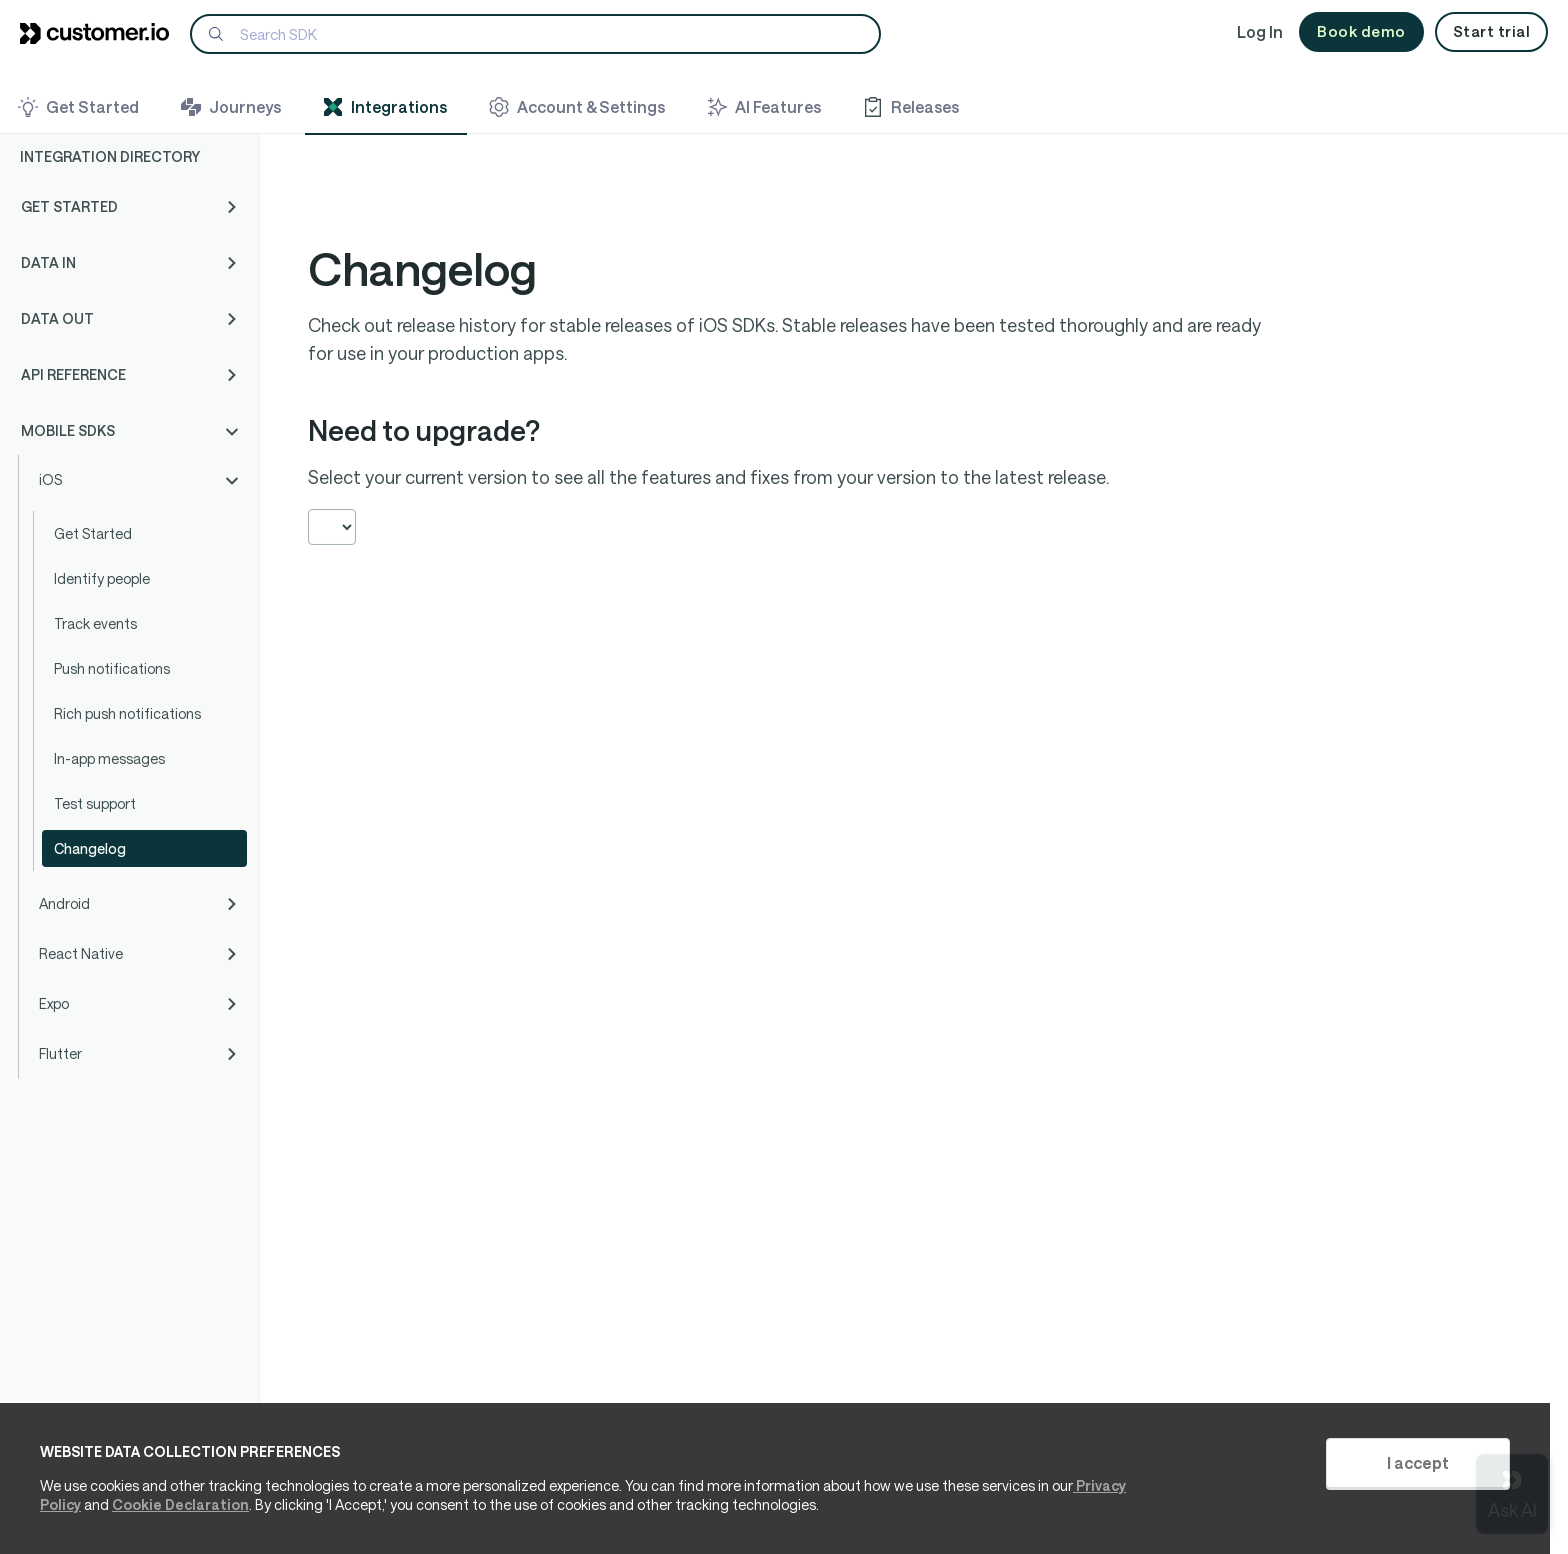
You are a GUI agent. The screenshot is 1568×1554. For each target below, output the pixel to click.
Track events (95, 623)
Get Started (93, 533)
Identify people (102, 578)
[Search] (535, 34)
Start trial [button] (1492, 31)
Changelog (90, 848)
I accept (1418, 1462)
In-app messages (109, 758)
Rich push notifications (127, 713)
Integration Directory (110, 156)
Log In (1260, 31)
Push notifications (112, 668)
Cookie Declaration (180, 1504)
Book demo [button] (1361, 31)
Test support (95, 803)
